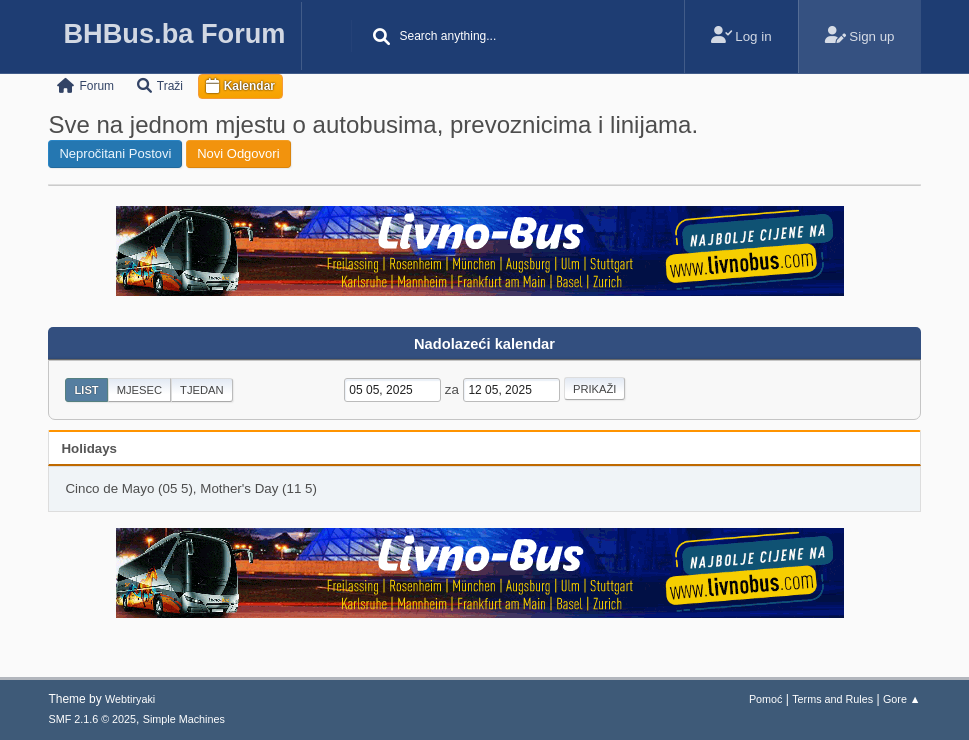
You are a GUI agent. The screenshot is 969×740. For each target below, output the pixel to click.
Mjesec (139, 390)
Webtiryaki (130, 699)
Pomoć (766, 699)
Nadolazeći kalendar (484, 344)
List (86, 390)
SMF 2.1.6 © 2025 (92, 719)
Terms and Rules (832, 699)
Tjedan (202, 390)
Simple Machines (184, 719)
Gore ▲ (902, 699)
